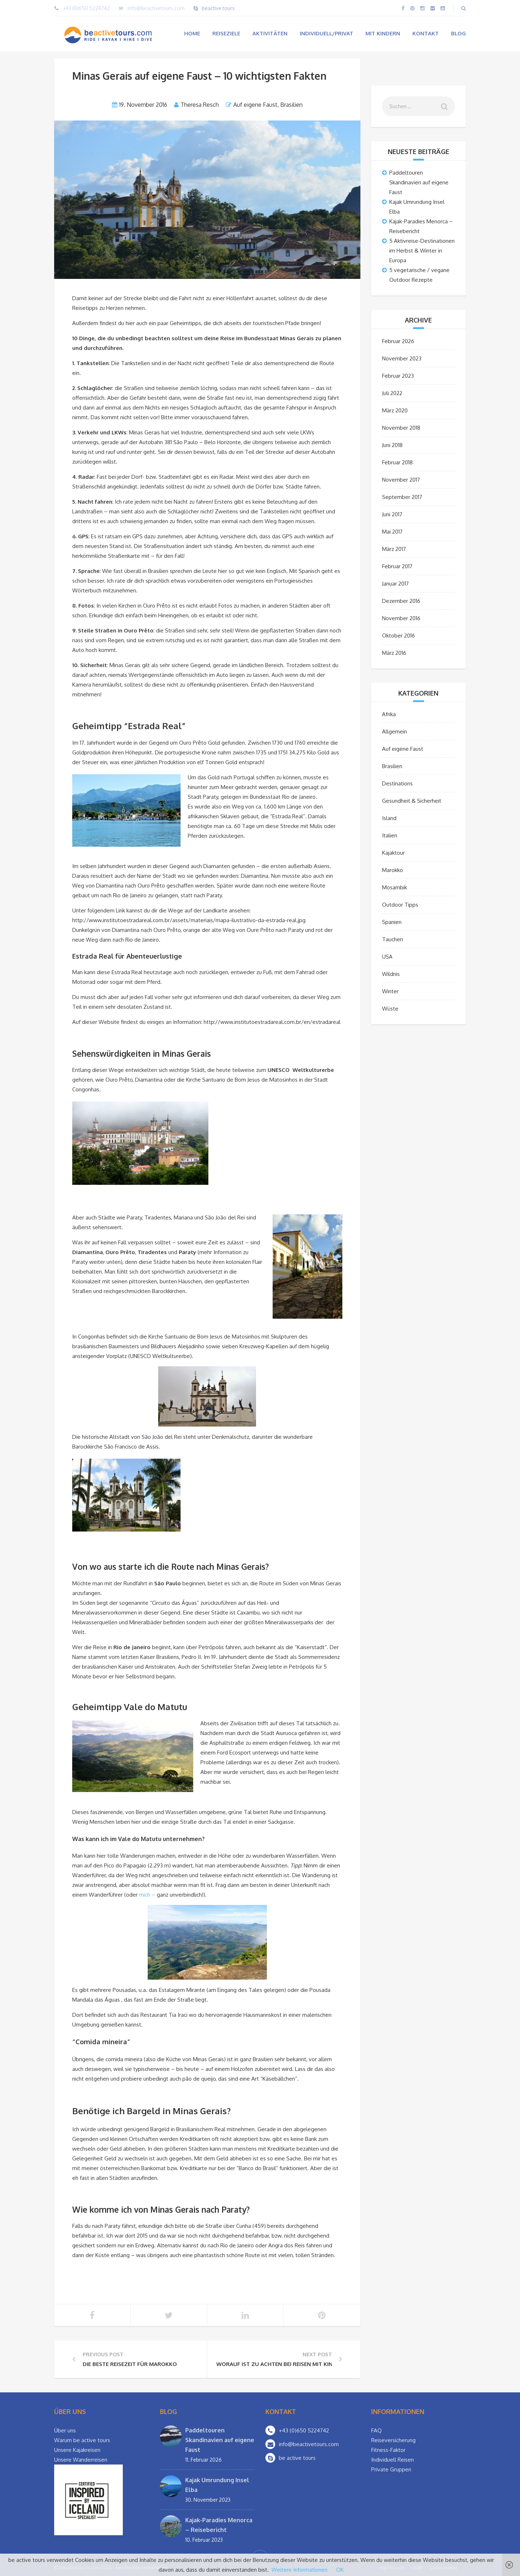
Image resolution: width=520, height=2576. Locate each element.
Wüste (390, 1008)
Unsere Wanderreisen (80, 2459)
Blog (458, 33)
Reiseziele (226, 33)
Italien (389, 835)
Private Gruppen (391, 2469)
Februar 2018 (397, 462)
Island (389, 818)
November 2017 (401, 479)
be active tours (297, 2457)
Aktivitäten (269, 33)
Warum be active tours (82, 2440)
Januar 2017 (395, 583)
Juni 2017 (392, 514)
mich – (148, 1894)
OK (340, 2569)
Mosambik (394, 887)
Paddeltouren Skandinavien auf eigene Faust (418, 182)
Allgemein (394, 731)
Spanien (392, 922)
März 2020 (395, 410)
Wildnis (391, 974)
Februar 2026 (398, 341)
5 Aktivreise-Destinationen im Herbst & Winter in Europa (422, 250)
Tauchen (392, 939)
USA (387, 956)
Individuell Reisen (392, 2459)
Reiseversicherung (393, 2440)
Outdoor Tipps (400, 904)
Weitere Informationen (300, 2569)
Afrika (389, 714)
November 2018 (401, 427)
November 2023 (401, 358)
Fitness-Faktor (388, 2449)
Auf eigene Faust (255, 104)
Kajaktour (393, 852)
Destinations (397, 783)
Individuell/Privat (326, 33)
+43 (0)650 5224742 (86, 8)
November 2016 (401, 618)
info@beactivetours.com (156, 8)
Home (192, 33)
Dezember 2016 (401, 600)
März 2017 (394, 549)
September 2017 (402, 497)
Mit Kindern (382, 33)
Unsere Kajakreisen (77, 2449)
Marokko (392, 870)
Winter (390, 991)
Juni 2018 (392, 445)
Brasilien (291, 104)
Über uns (65, 2430)
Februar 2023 (398, 375)
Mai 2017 (392, 531)
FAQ (376, 2430)
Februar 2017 (397, 566)
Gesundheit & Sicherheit (411, 800)
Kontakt (425, 33)
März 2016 (394, 652)
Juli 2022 (392, 393)
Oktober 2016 (398, 635)
